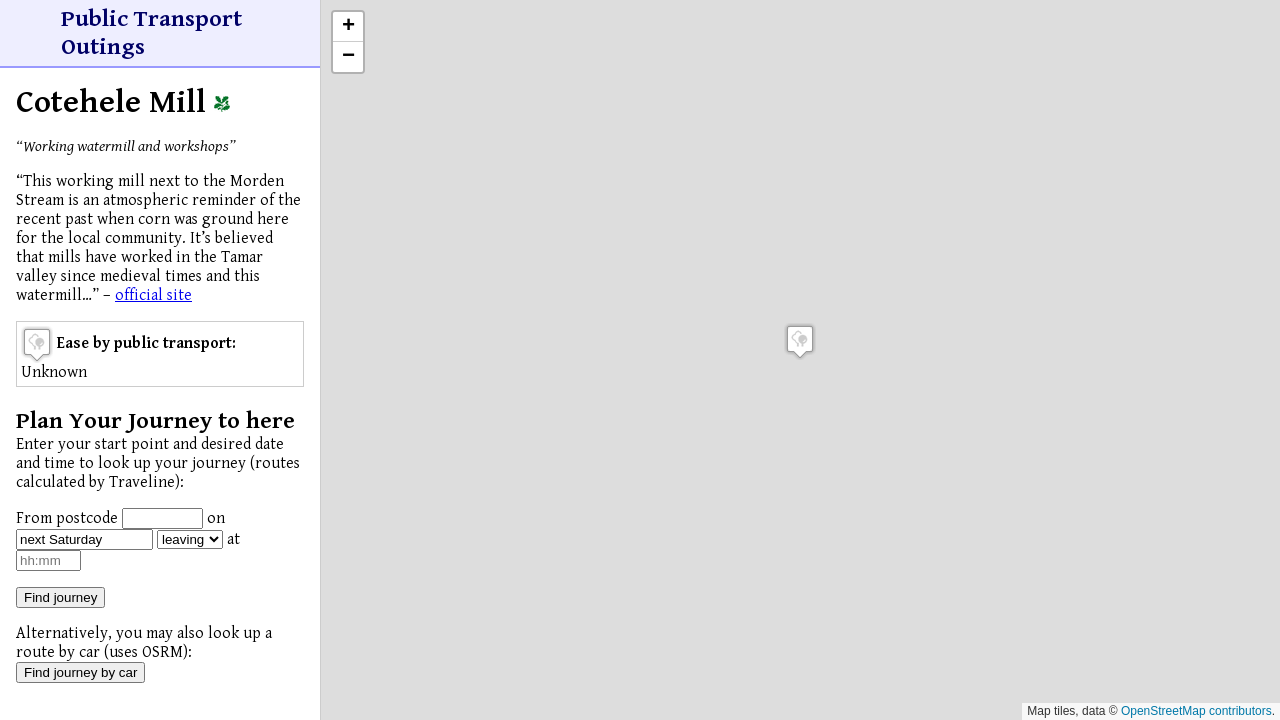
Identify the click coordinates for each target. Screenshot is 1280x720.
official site (153, 295)
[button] (800, 341)
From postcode (67, 518)
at (233, 539)
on (216, 518)
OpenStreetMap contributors (1196, 711)
